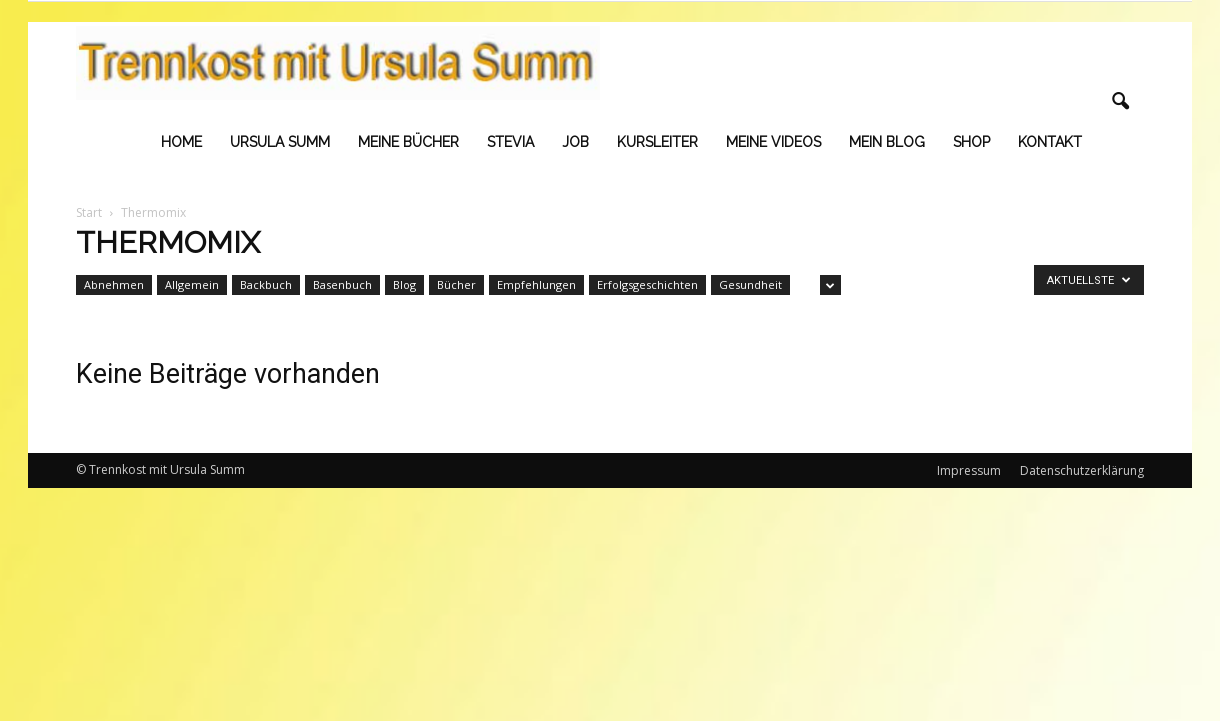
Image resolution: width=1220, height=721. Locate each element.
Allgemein (192, 284)
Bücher (456, 284)
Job (575, 142)
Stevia (510, 142)
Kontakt (1050, 142)
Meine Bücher (408, 142)
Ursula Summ (280, 142)
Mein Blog (887, 142)
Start (89, 212)
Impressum (969, 470)
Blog (404, 284)
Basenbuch (342, 284)
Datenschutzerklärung (1082, 470)
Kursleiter (657, 142)
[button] (1120, 102)
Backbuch (266, 284)
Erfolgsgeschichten (647, 284)
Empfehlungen (536, 284)
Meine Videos (773, 142)
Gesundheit (750, 284)
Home (181, 142)
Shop (971, 142)
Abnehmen (114, 284)
